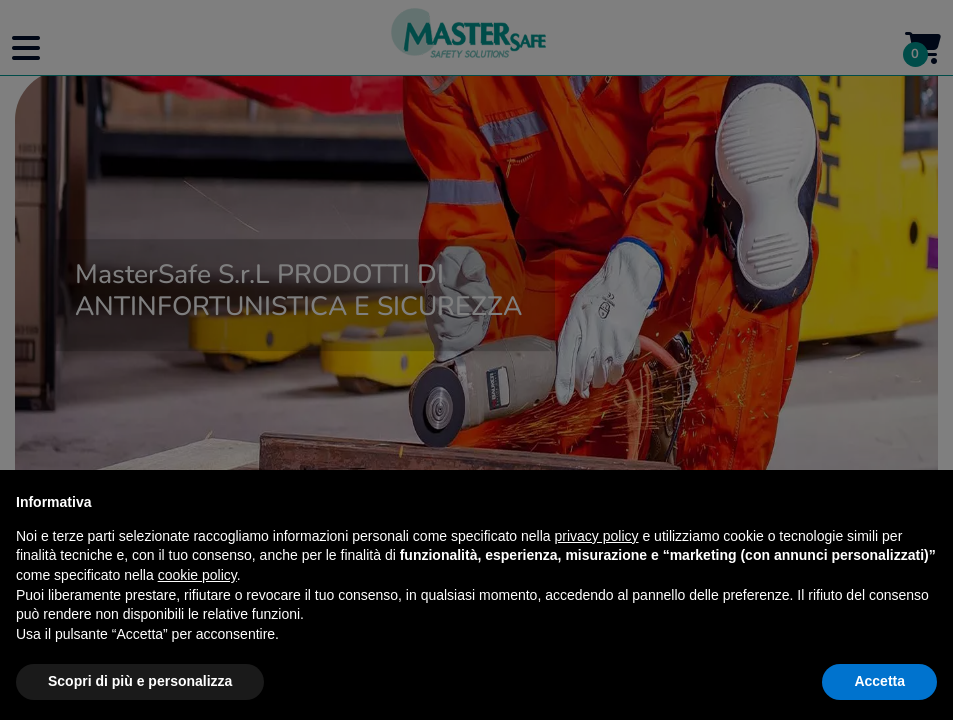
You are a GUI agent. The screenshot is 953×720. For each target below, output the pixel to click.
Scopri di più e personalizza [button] (140, 681)
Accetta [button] (879, 681)
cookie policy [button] (197, 575)
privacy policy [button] (597, 536)
